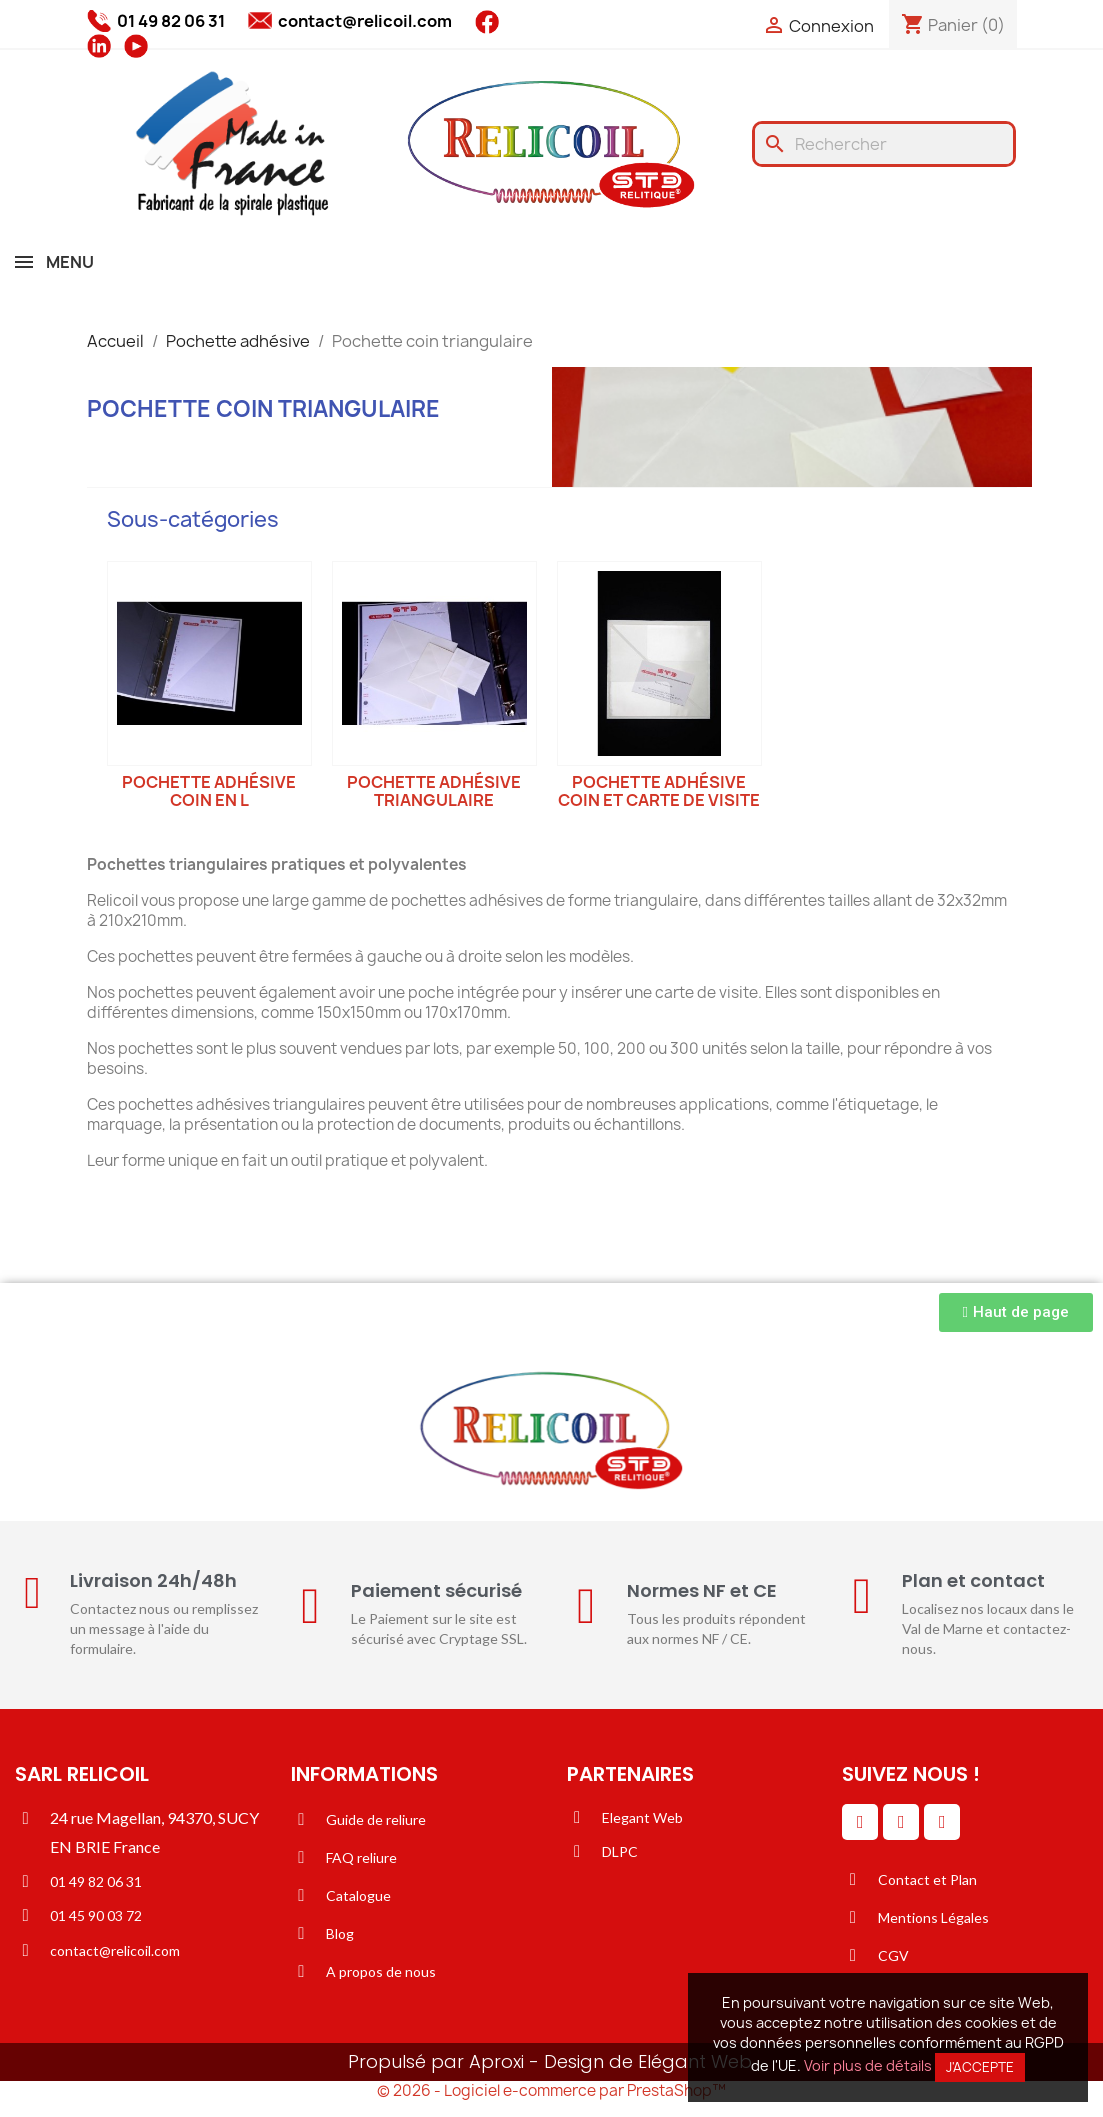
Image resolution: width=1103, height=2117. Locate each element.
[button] (1016, 1312)
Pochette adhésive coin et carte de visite (659, 791)
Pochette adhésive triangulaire (434, 791)
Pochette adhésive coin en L (209, 791)
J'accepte (980, 2067)
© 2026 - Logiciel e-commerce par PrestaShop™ (551, 2090)
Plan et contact (973, 1580)
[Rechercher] (884, 144)
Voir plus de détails (868, 2065)
